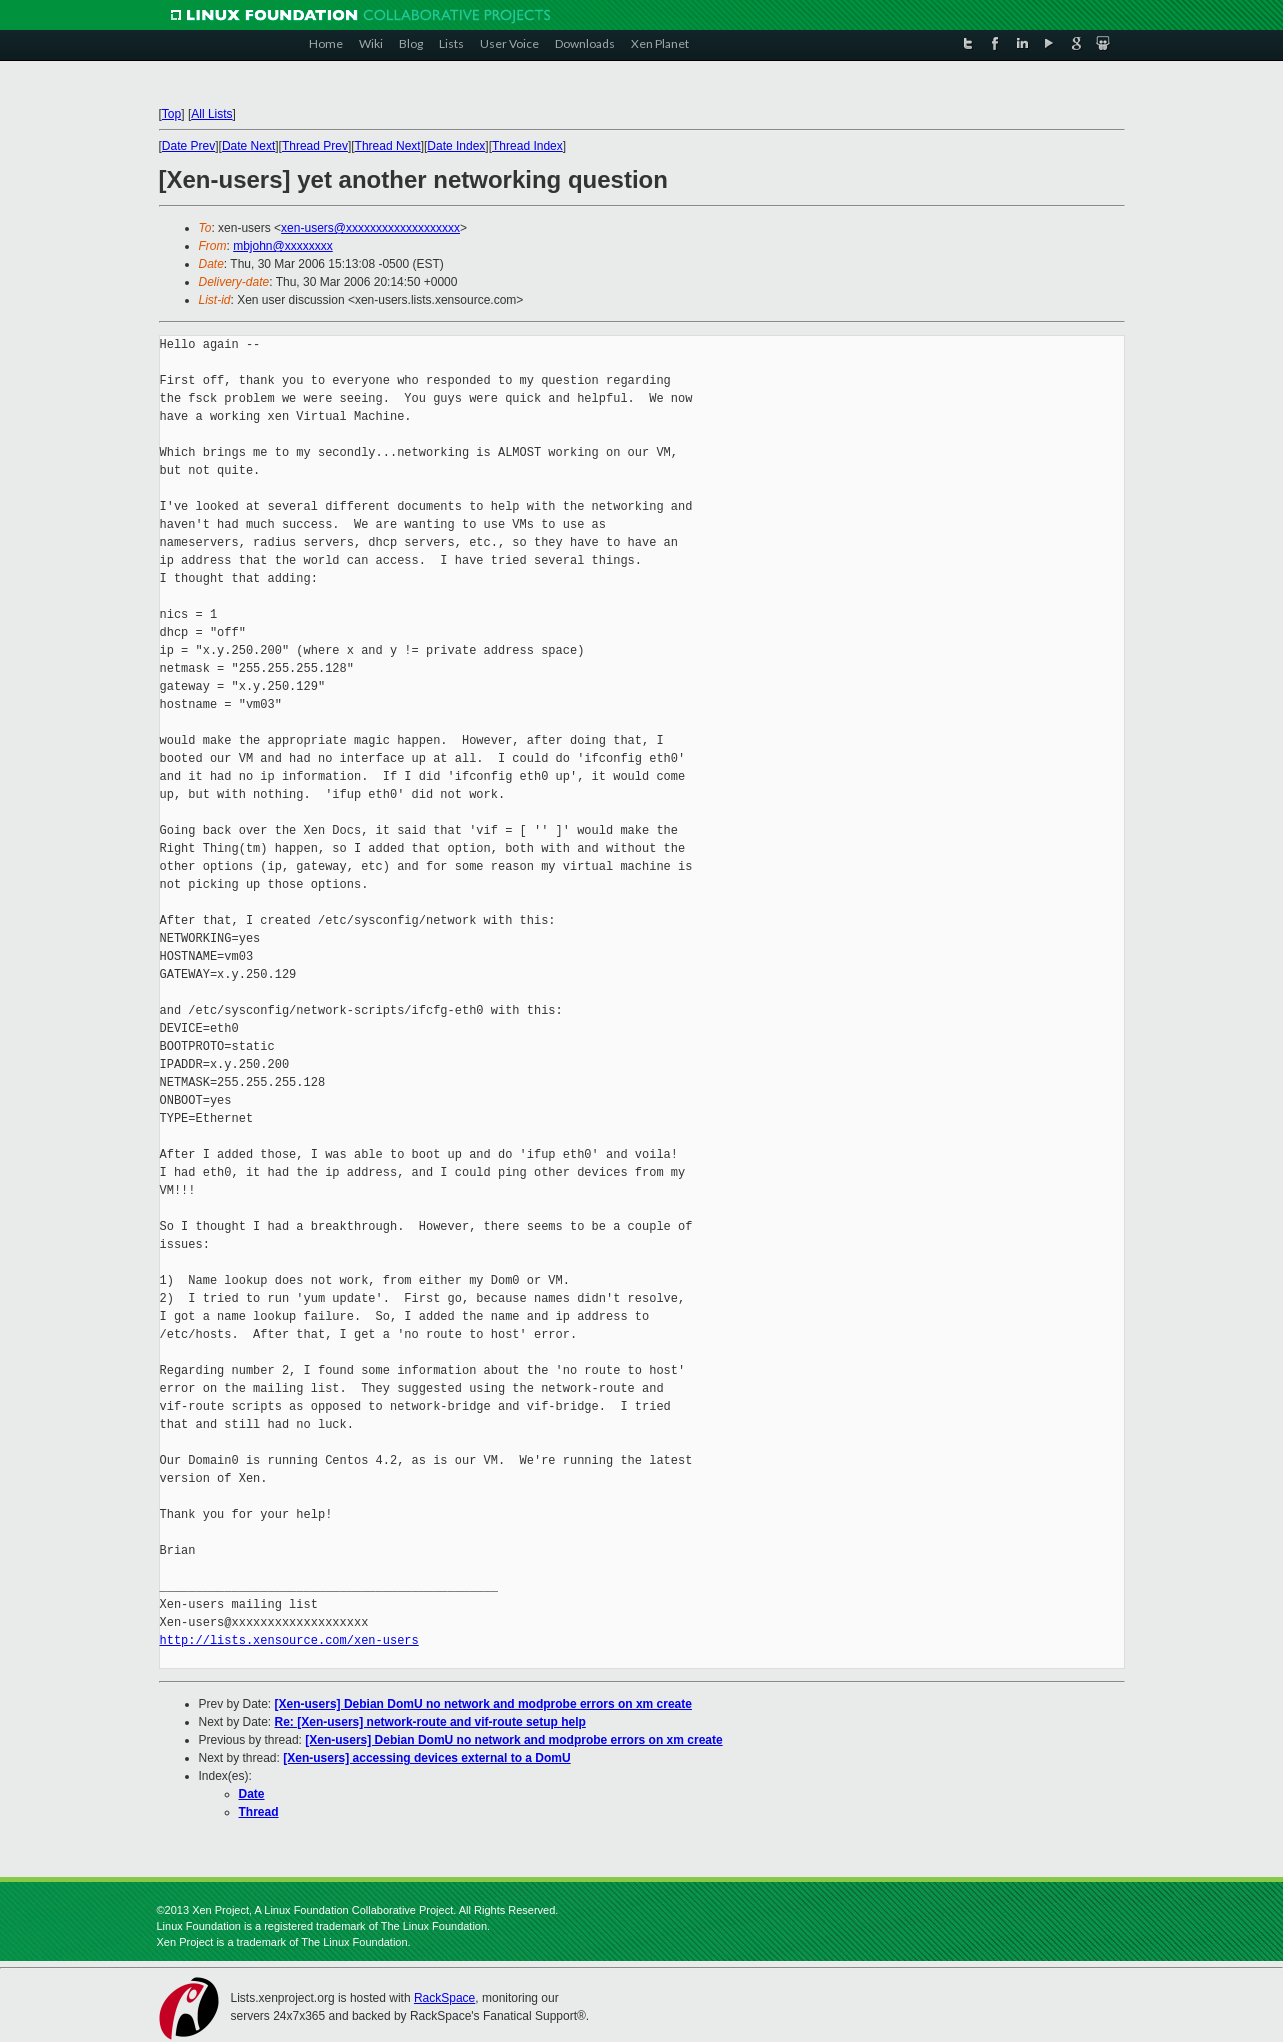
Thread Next (388, 146)
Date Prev (188, 146)
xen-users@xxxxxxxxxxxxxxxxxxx (370, 228)
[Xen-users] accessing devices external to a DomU (426, 1758)
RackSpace (444, 1998)
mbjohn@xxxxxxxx (283, 246)
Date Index (456, 146)
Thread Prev (315, 146)
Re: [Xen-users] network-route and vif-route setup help (430, 1722)
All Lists (211, 114)
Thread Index (527, 146)
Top (171, 114)
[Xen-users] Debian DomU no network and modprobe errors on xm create (483, 1704)
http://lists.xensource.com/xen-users (289, 1640)
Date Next (248, 146)
